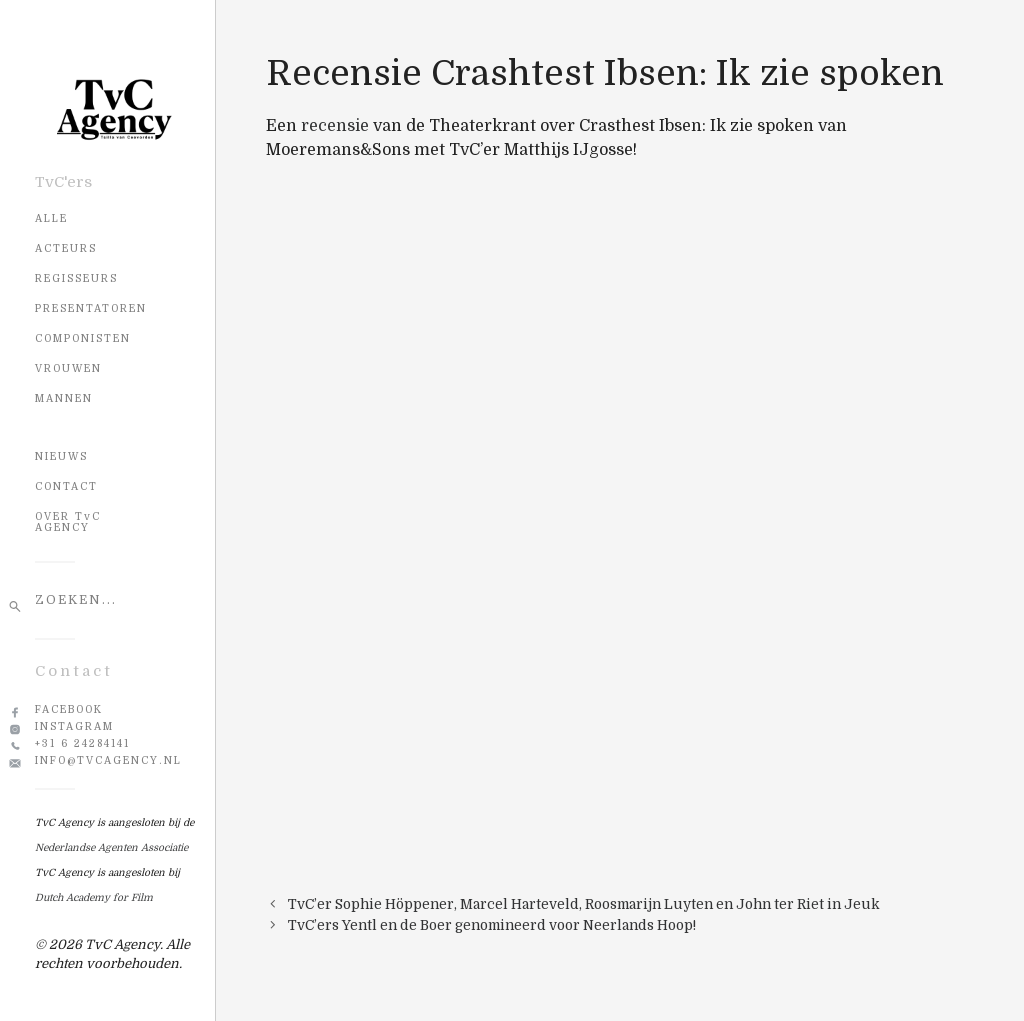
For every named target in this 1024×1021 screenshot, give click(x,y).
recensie (335, 126)
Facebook (69, 709)
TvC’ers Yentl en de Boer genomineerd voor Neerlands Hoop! (492, 925)
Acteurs (66, 248)
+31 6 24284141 (82, 743)
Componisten (83, 338)
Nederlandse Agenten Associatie (111, 847)
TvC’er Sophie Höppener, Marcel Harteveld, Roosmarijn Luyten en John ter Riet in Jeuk (584, 904)
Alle (51, 218)
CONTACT (66, 486)
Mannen (64, 398)
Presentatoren (91, 308)
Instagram (74, 726)
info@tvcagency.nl (108, 760)
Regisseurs (76, 278)
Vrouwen (68, 368)
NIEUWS (61, 456)
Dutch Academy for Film (94, 897)
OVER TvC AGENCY (68, 522)
